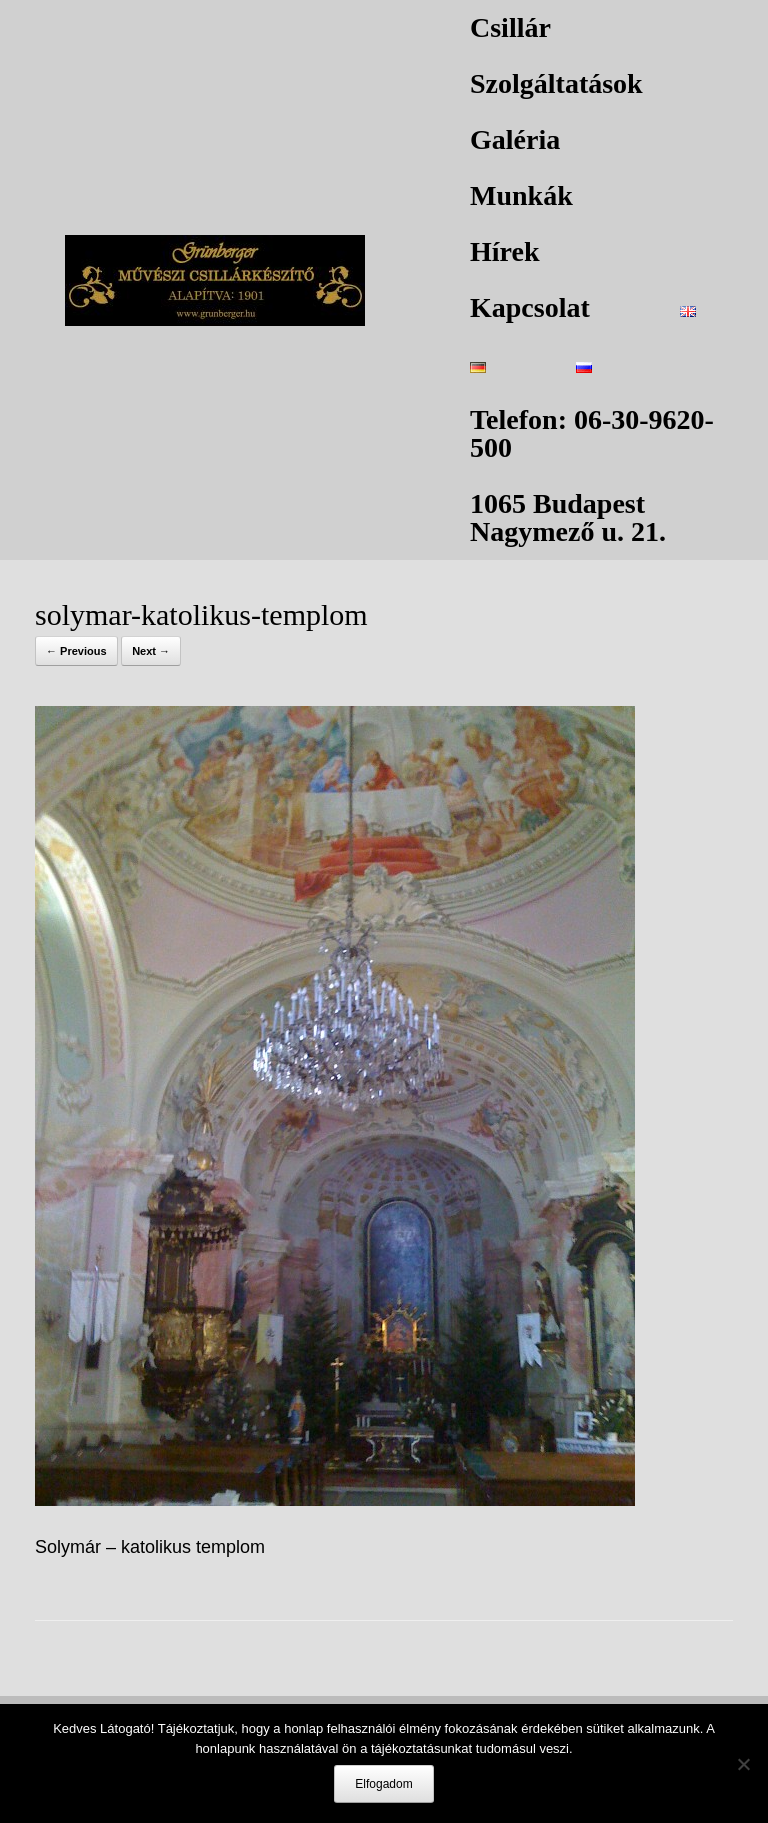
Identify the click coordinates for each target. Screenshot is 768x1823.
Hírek (504, 251)
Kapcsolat (530, 307)
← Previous (76, 651)
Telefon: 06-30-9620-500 (592, 433)
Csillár (510, 27)
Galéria (515, 139)
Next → (151, 651)
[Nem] (743, 1764)
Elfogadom (383, 1784)
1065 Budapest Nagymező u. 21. (568, 517)
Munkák (521, 195)
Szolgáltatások (556, 83)
